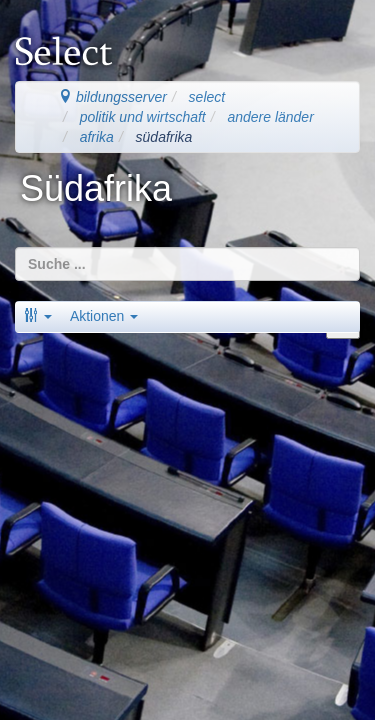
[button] (38, 316)
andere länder (270, 117)
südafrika (164, 137)
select (207, 97)
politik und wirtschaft (143, 117)
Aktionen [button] (104, 316)
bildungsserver (112, 97)
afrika (97, 137)
